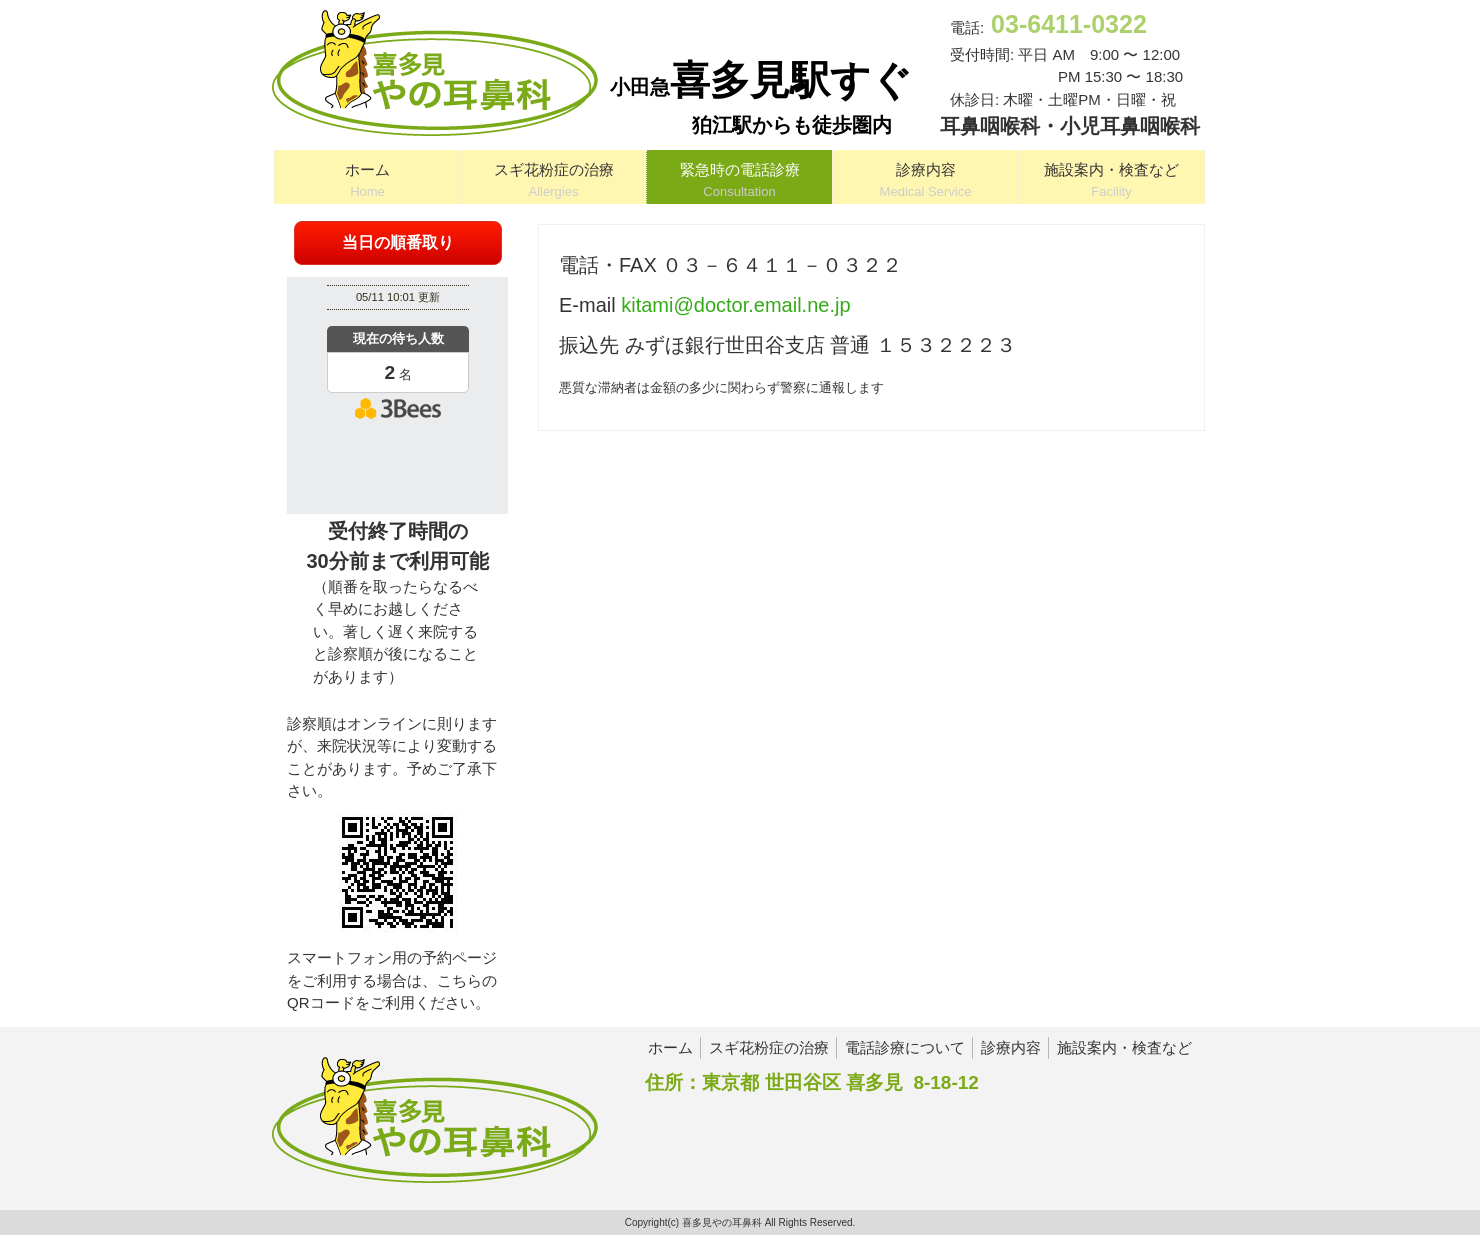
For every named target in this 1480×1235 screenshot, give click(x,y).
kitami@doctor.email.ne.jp (735, 305)
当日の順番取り (398, 242)
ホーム (670, 1047)
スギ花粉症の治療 (769, 1047)
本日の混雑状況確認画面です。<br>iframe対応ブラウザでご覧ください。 (398, 392)
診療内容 (1011, 1047)
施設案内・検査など (1124, 1047)
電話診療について (905, 1047)
